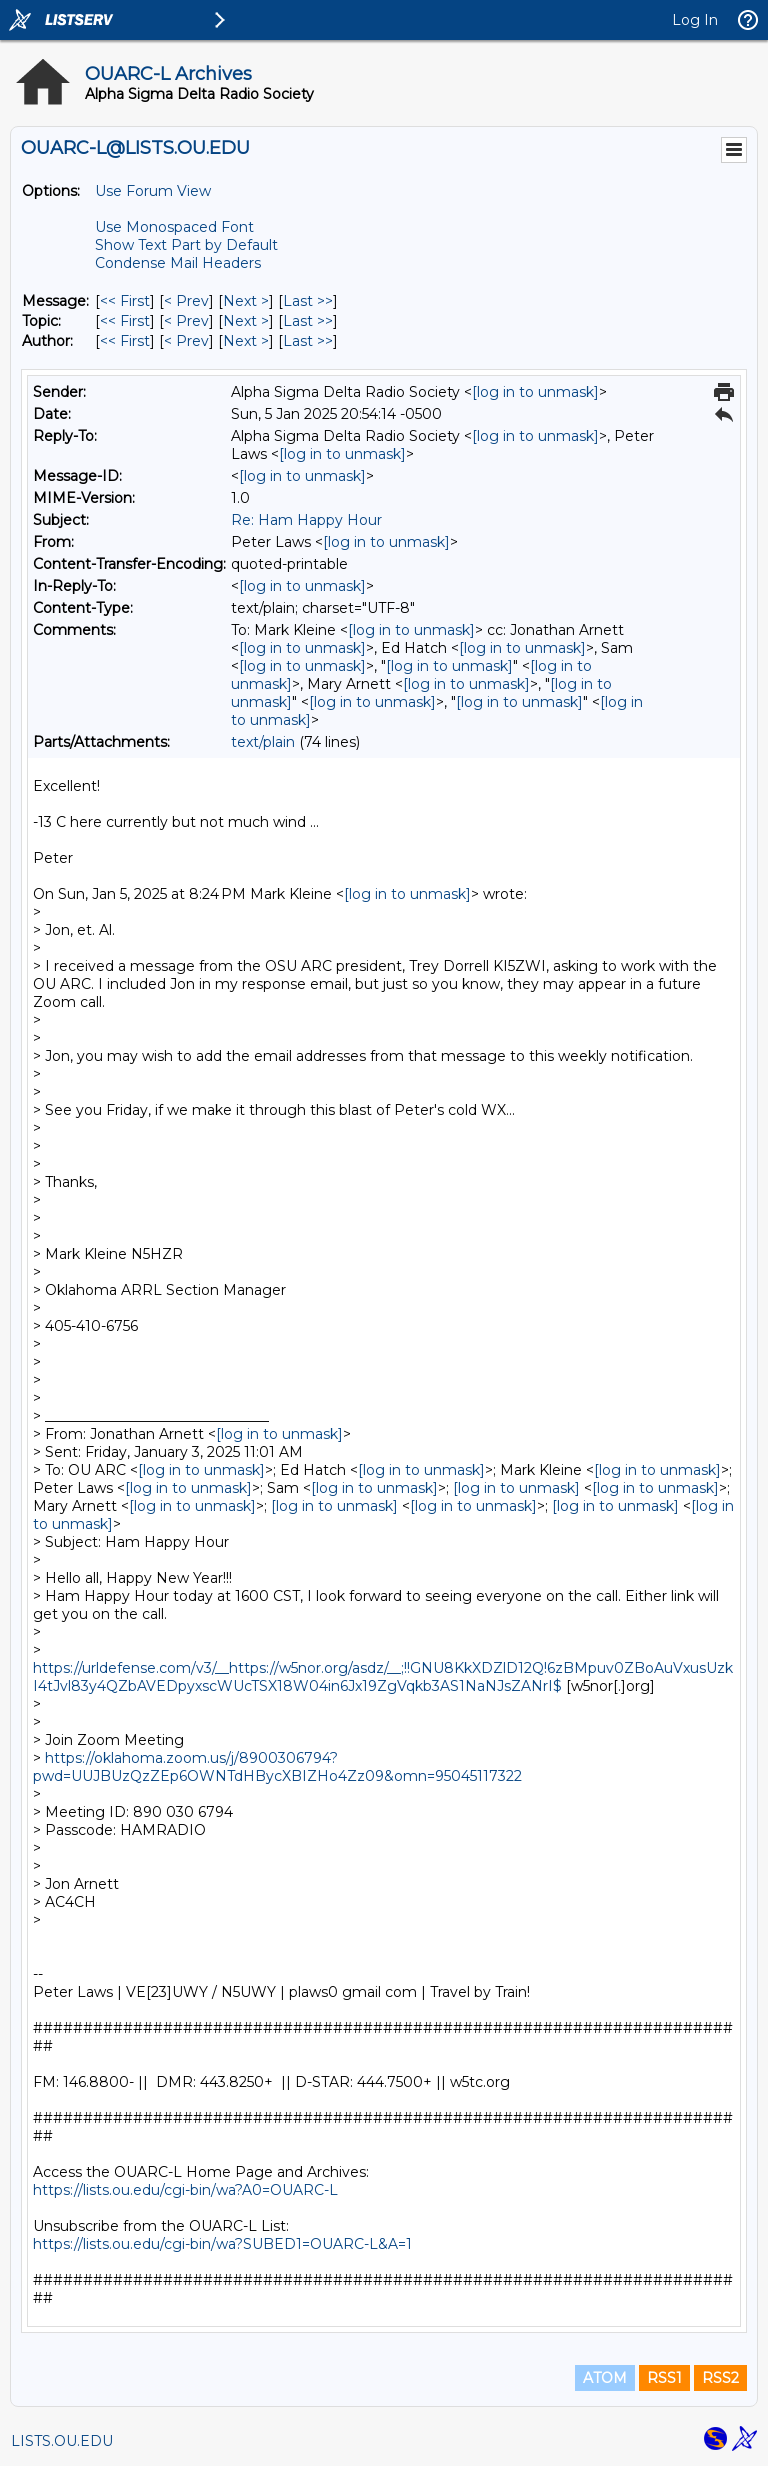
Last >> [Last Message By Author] (308, 341)
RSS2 (720, 2378)
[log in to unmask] (535, 392)
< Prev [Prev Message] (186, 301)
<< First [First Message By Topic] (125, 321)
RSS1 (664, 2378)
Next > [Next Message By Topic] (246, 321)
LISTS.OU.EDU (62, 2441)
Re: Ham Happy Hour (306, 520)
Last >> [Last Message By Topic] (308, 321)
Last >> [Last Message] (308, 301)
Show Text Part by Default (186, 245)
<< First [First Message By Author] (125, 341)
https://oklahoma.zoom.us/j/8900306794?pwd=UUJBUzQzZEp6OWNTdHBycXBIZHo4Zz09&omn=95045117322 (277, 1767)
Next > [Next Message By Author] (246, 341)
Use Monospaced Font (174, 227)
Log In (695, 20)
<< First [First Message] (125, 301)
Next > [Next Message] (246, 301)
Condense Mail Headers (178, 263)
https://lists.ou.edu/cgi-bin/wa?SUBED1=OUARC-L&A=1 (222, 2244)
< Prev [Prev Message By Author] (186, 341)
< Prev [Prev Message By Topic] (186, 321)
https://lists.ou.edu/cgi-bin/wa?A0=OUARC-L (185, 2190)
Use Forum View (153, 191)
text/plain (263, 742)
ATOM (605, 2378)
